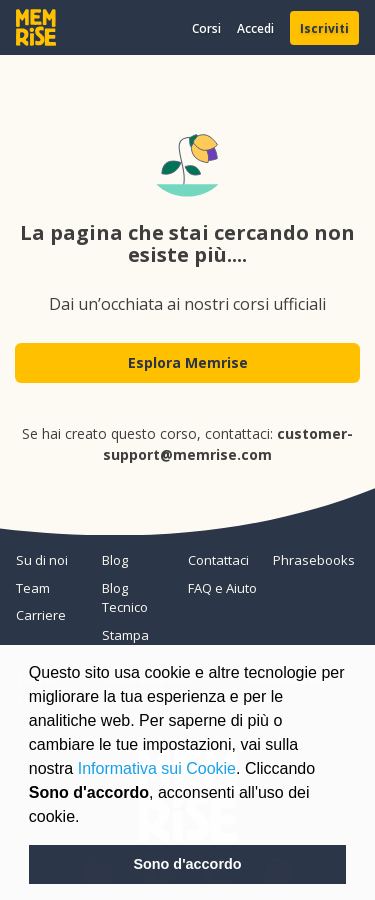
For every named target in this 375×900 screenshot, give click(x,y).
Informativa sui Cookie (157, 768)
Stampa (125, 635)
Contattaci (218, 560)
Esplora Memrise (188, 362)
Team (33, 588)
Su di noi (42, 560)
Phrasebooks (308, 560)
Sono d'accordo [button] (187, 864)
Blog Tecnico (125, 598)
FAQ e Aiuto (222, 588)
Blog (115, 560)
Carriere (41, 615)
